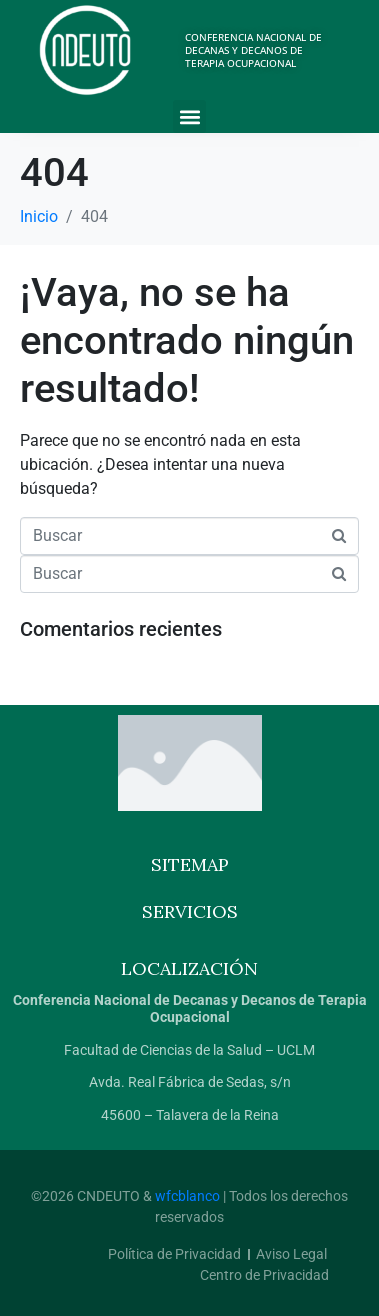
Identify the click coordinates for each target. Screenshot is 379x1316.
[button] (189, 116)
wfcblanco (187, 1196)
